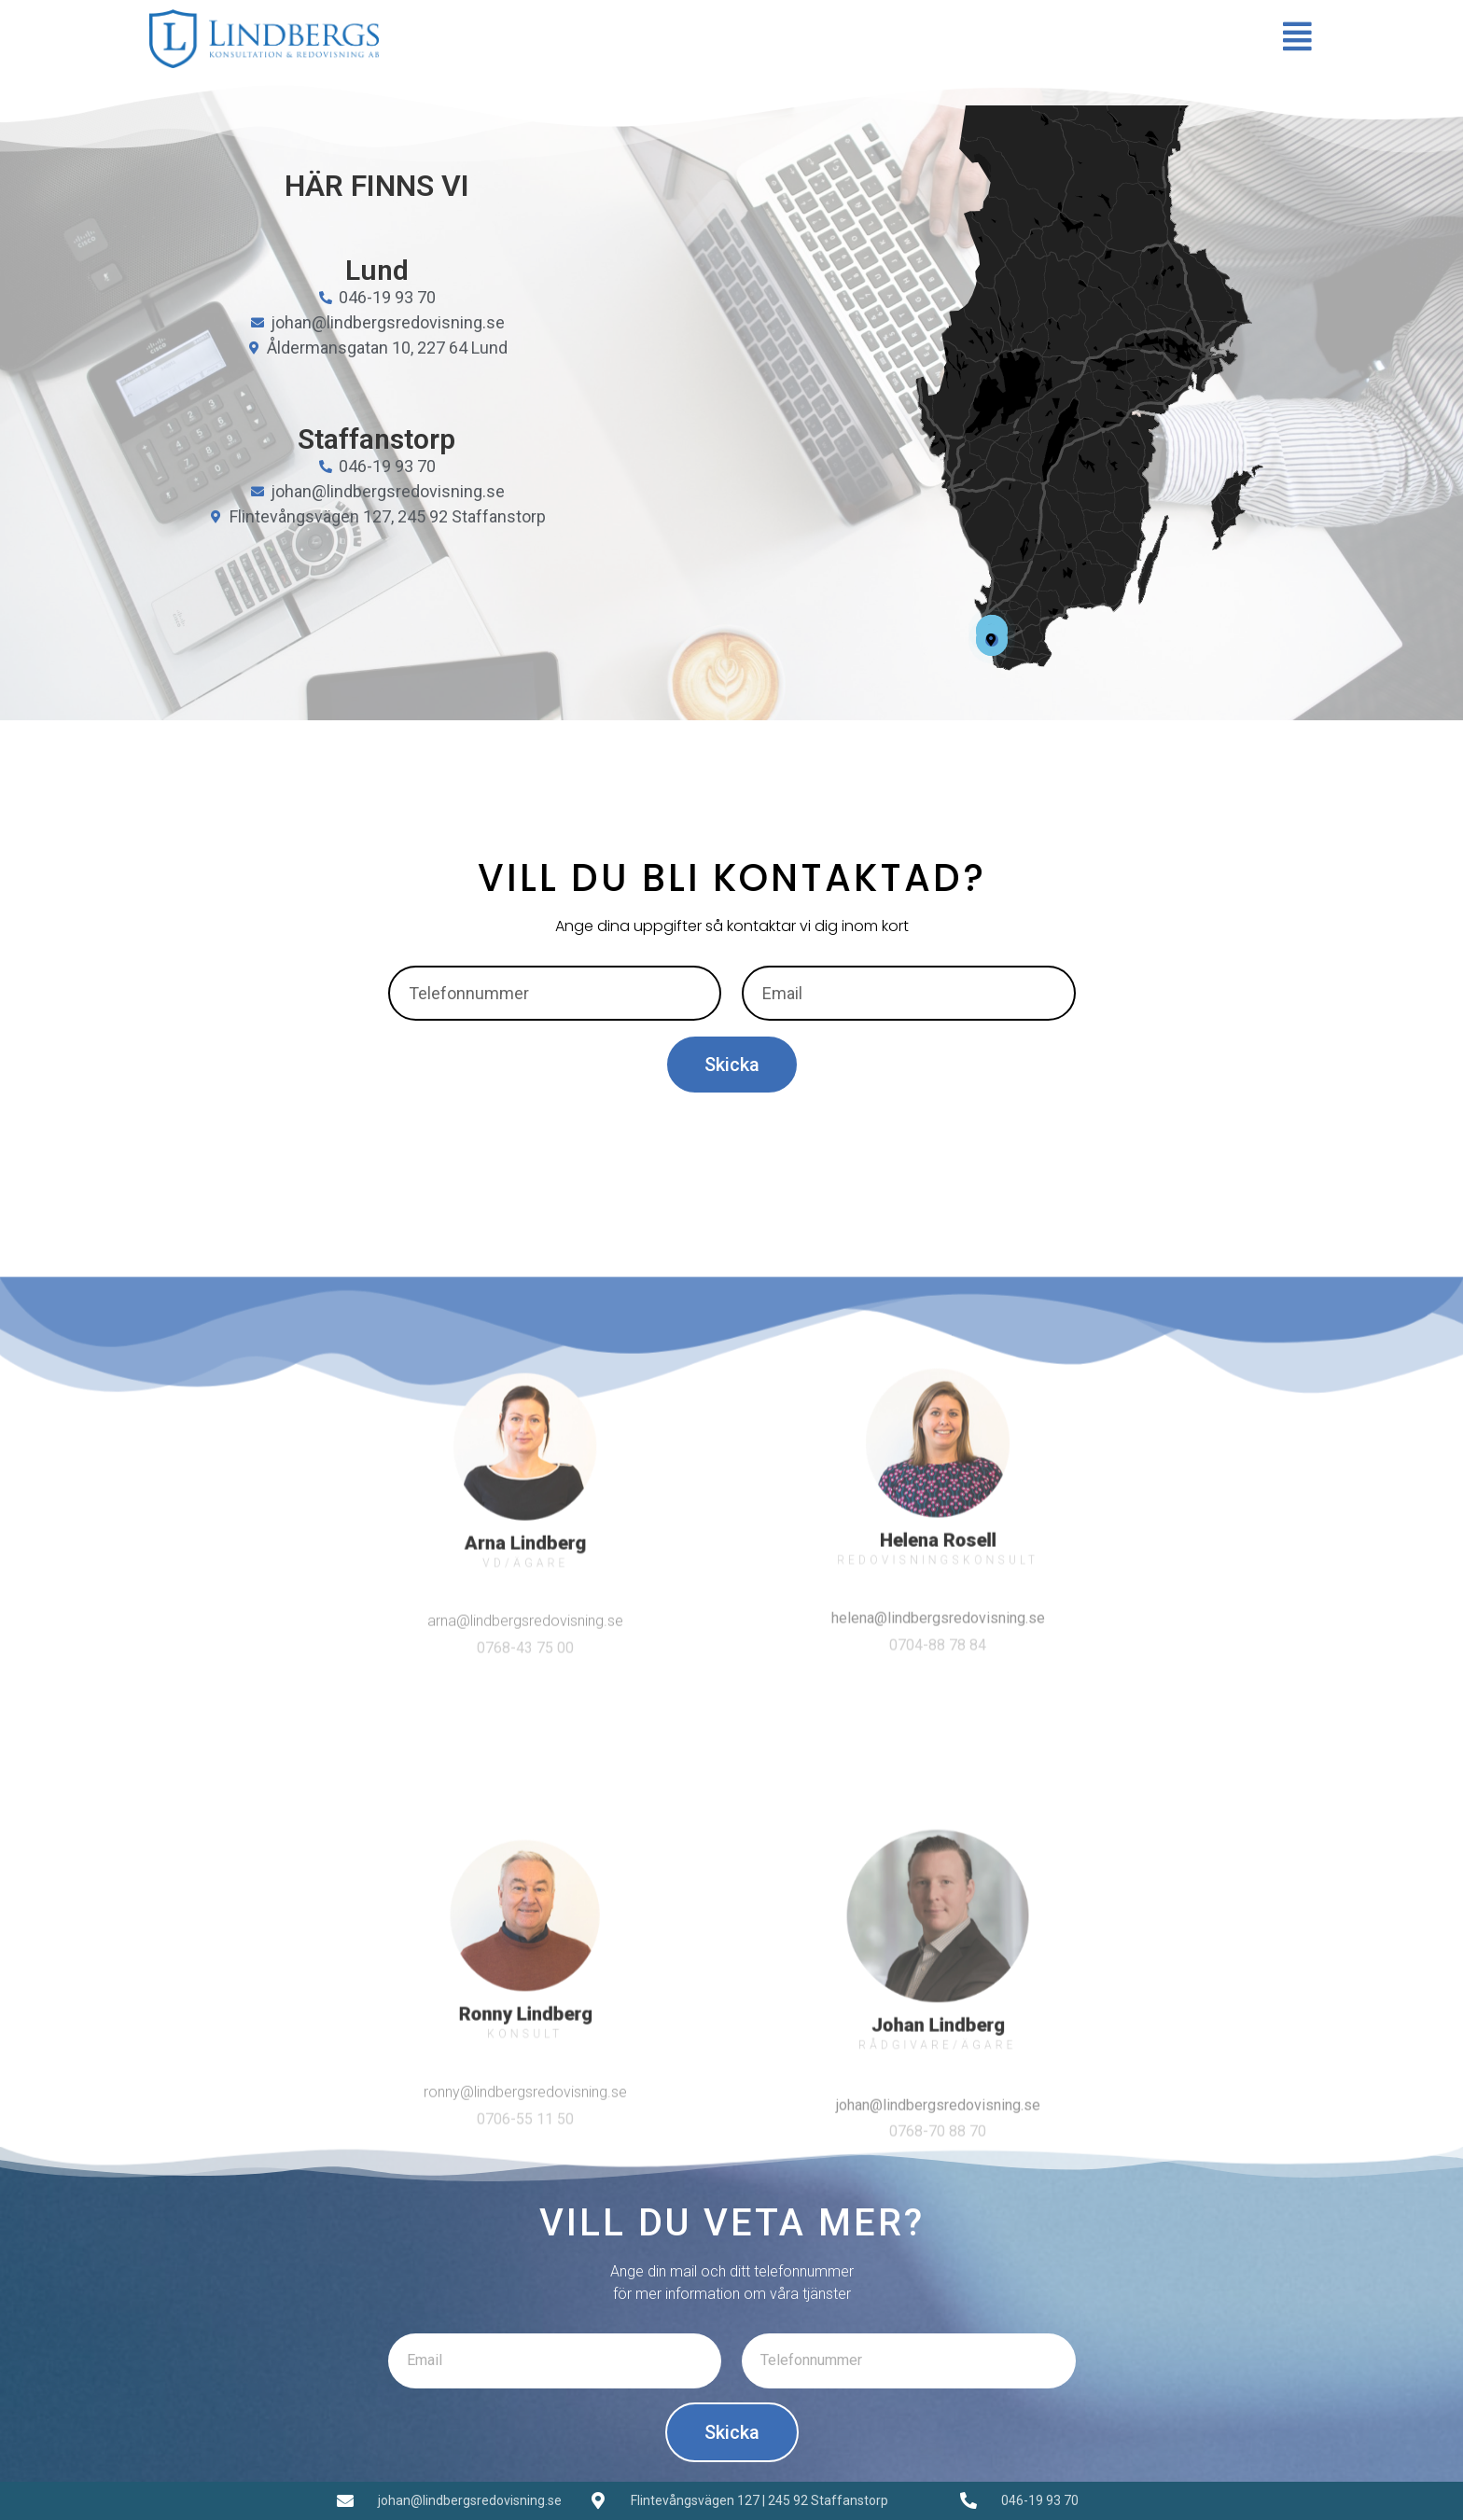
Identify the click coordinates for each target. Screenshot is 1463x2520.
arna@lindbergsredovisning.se (525, 1942)
